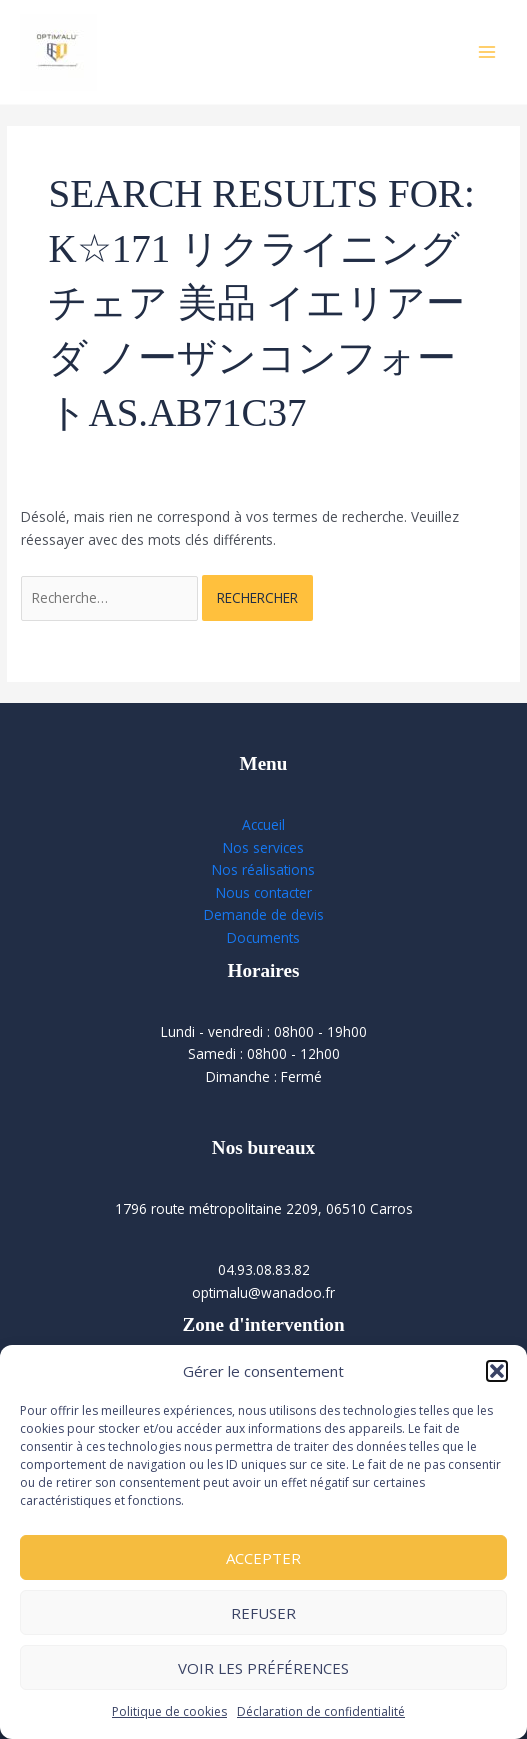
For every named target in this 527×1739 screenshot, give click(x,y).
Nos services (263, 847)
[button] (497, 1371)
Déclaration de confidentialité (321, 1711)
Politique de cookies (169, 1711)
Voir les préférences (263, 1668)
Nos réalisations (263, 869)
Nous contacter (264, 892)
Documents (263, 937)
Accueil (263, 824)
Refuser (263, 1613)
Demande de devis (264, 914)
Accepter (263, 1558)
